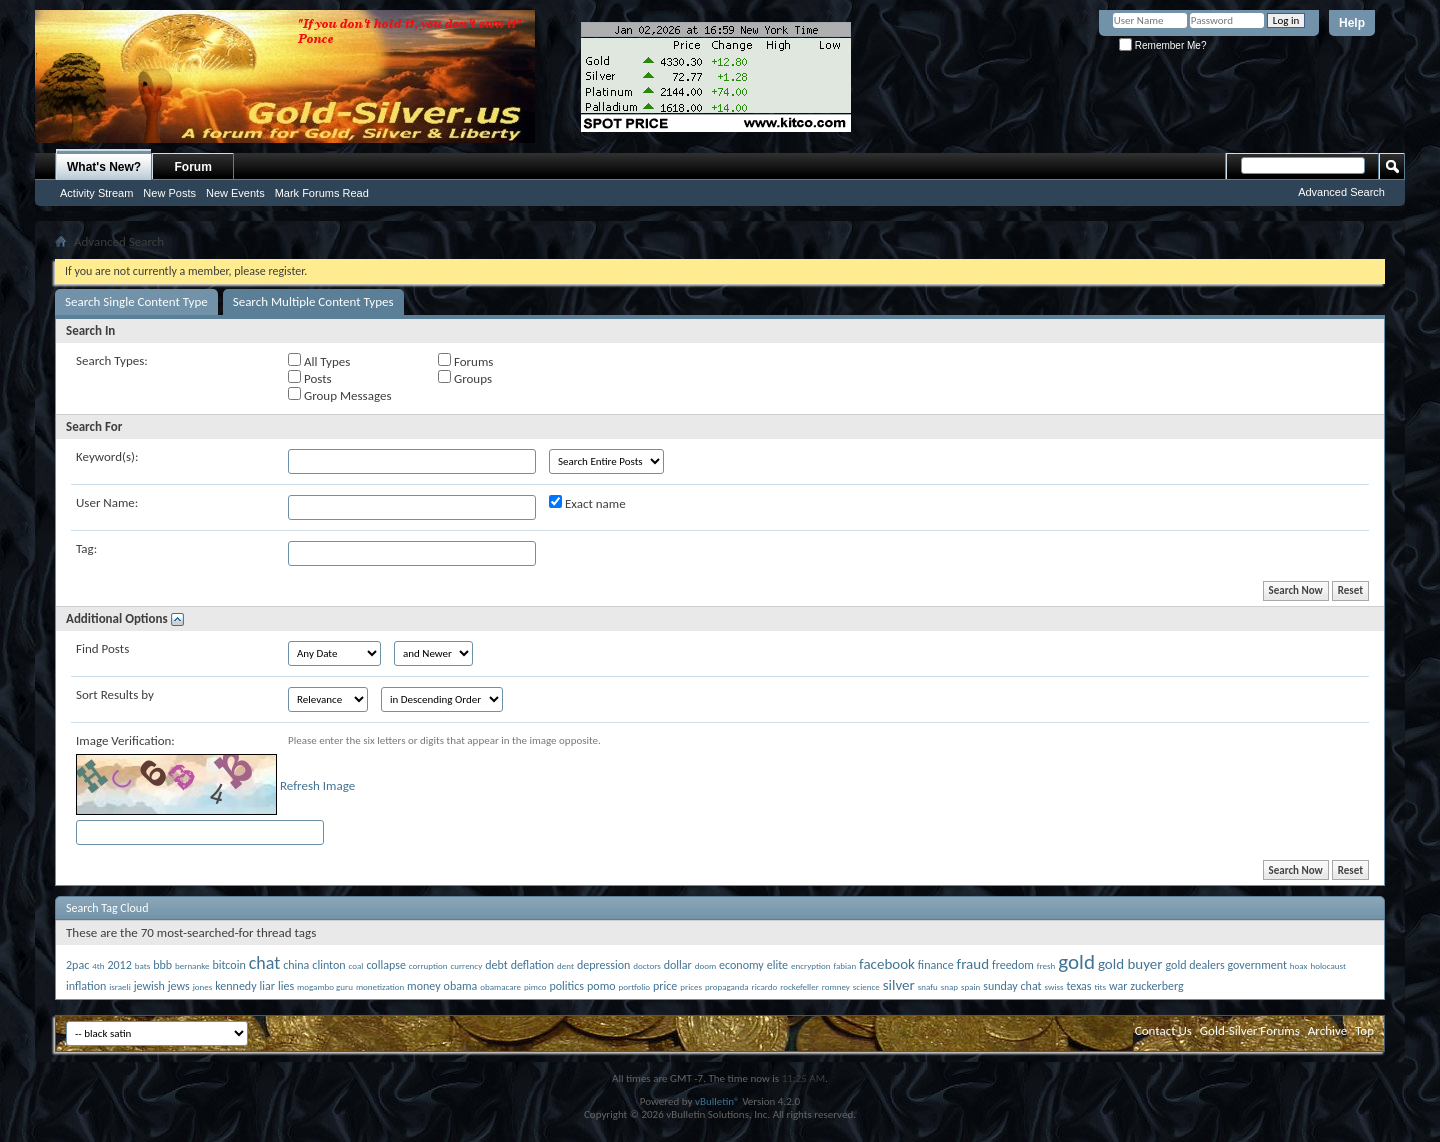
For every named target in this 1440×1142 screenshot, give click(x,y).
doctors (646, 965)
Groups (465, 378)
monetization (380, 986)
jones (203, 986)
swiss (1053, 986)
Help (1352, 23)
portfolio (635, 986)
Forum (193, 167)
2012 (119, 965)
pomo (601, 986)
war (1118, 986)
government (1257, 965)
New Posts (169, 193)
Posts (310, 378)
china (296, 965)
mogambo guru (325, 986)
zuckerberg (1156, 986)
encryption (810, 965)
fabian (844, 965)
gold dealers (1194, 965)
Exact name (587, 503)
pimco (535, 986)
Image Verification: (125, 740)
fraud (973, 964)
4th (98, 965)
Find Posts (102, 648)
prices (691, 986)
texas (1078, 986)
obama (461, 986)
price (665, 986)
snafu (928, 986)
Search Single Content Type (136, 301)
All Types (319, 361)
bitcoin (228, 965)
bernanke (192, 965)
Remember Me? (1162, 45)
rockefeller (799, 986)
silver (899, 985)
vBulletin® (717, 1101)
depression (603, 965)
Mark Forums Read (322, 193)
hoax (1299, 965)
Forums (465, 361)
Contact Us (1163, 1030)
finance (936, 965)
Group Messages (339, 395)
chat (265, 963)
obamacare (500, 986)
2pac (77, 965)
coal (356, 965)
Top (1364, 1030)
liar (267, 986)
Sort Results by (115, 694)
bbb (162, 965)
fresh (1046, 965)
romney (836, 986)
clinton (328, 965)
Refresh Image (317, 785)
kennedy (235, 986)
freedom (1013, 965)
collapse (385, 965)
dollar (678, 965)
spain (970, 986)
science (866, 986)
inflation (86, 986)
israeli (119, 986)
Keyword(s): (107, 456)
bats (143, 965)
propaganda (727, 986)
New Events (235, 193)
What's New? (104, 167)
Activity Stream (96, 193)
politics (566, 986)
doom (705, 965)
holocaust (1328, 965)
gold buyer (1130, 964)
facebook (887, 964)
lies (286, 986)
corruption (428, 965)
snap (949, 986)
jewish (149, 986)
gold (1076, 962)
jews (179, 986)
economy (741, 965)
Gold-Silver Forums (1250, 1030)
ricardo (765, 986)
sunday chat (1012, 986)
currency (466, 965)
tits (1101, 986)
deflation (532, 965)
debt (496, 965)
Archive (1327, 1030)
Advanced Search (1341, 192)
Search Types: (112, 360)
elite (777, 965)
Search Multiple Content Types (313, 301)
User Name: (107, 502)
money (424, 986)
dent (565, 965)
